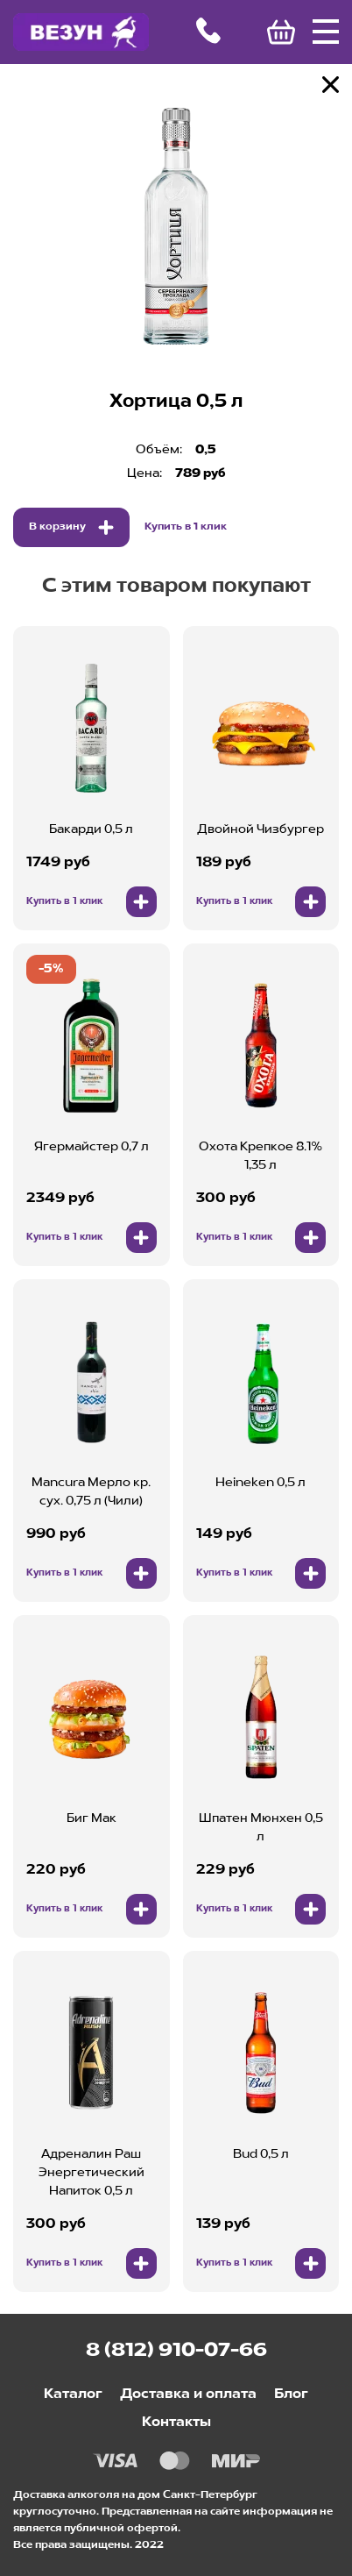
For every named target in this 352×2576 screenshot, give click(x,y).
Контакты (176, 2423)
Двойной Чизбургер (260, 829)
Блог (291, 2394)
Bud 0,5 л (261, 2154)
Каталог (73, 2394)
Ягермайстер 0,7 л (91, 1147)
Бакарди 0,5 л (91, 829)
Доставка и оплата (188, 2394)
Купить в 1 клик (185, 527)
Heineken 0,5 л (260, 1483)
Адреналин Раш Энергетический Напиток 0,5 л (91, 2172)
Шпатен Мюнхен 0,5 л (261, 1827)
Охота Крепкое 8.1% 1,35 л (261, 1156)
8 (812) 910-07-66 (176, 2350)
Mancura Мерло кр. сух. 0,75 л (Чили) (91, 1492)
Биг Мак (91, 1818)
